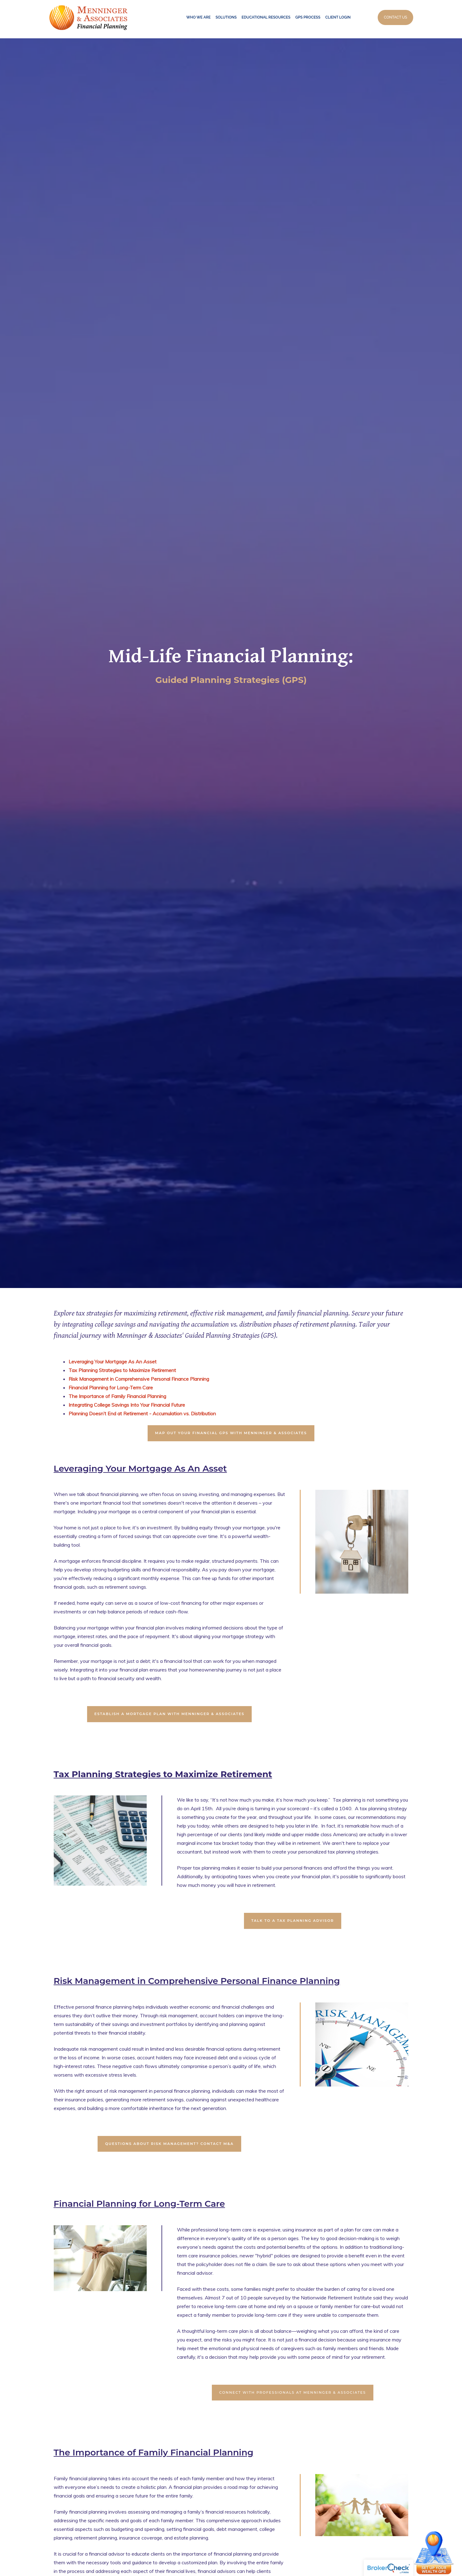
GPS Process (307, 17)
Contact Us (395, 17)
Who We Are (198, 17)
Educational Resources (266, 17)
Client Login (338, 17)
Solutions (226, 17)
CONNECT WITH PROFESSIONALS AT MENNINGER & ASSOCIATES (292, 2392)
